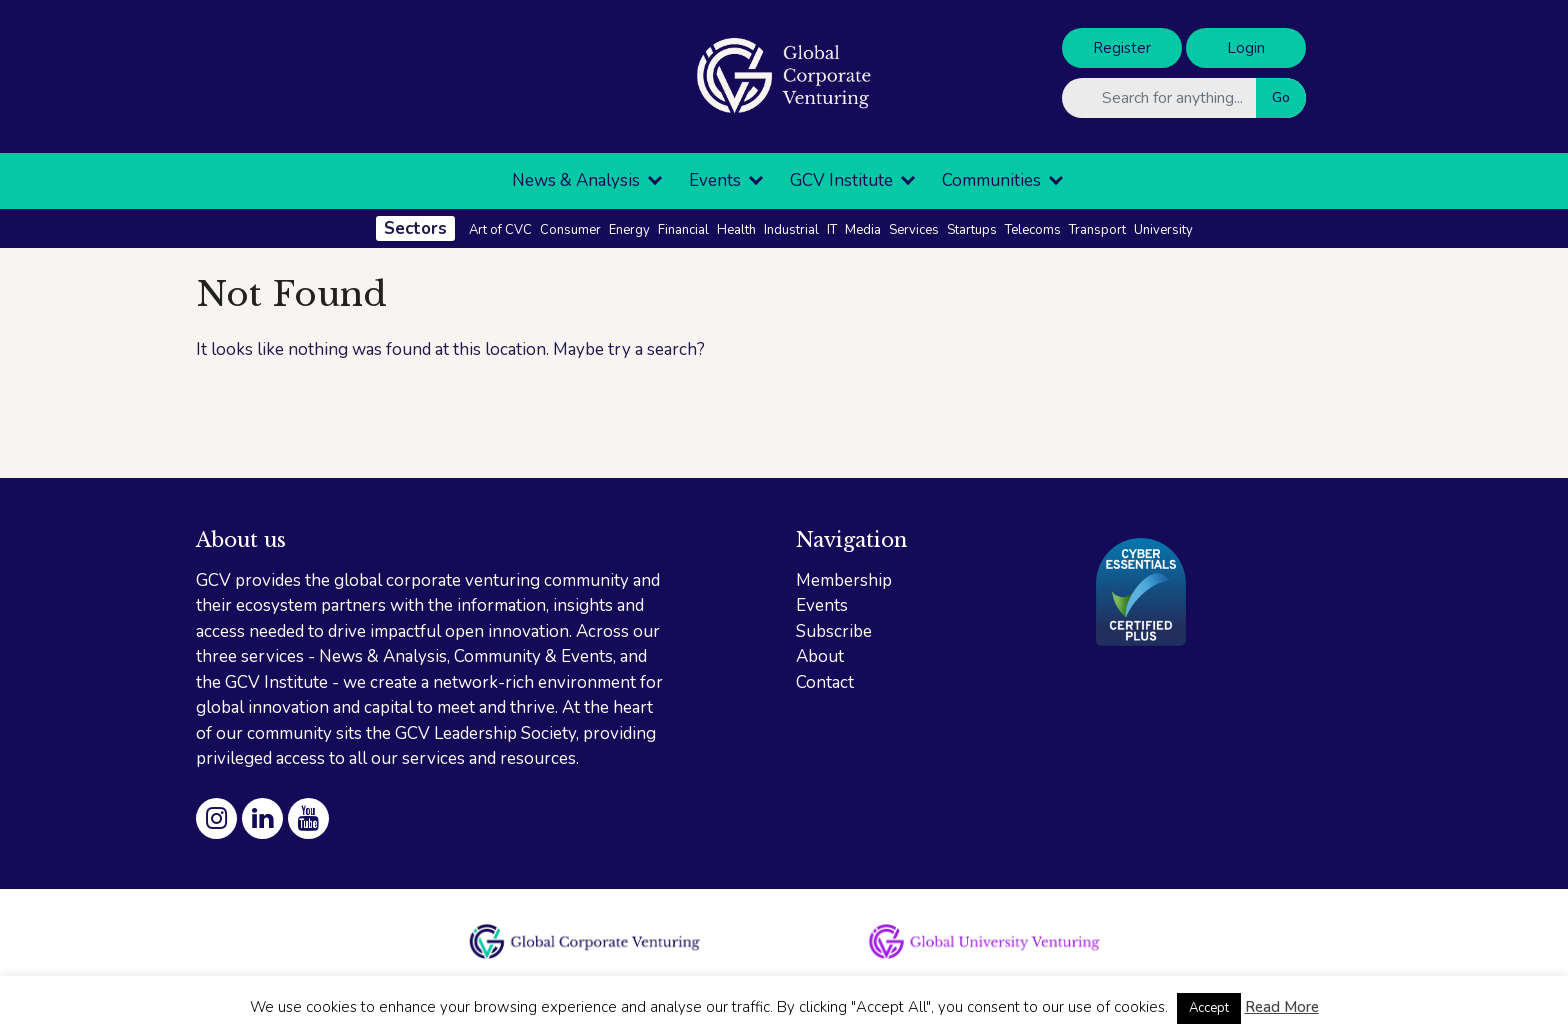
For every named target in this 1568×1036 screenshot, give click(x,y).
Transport (1097, 230)
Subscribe (834, 631)
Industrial (791, 230)
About (820, 656)
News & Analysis (576, 180)
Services (914, 230)
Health (736, 230)
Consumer (570, 230)
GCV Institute (841, 180)
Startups (972, 230)
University (1163, 230)
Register (1122, 48)
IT (832, 230)
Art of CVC (500, 230)
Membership (844, 580)
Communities (991, 180)
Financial (683, 230)
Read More (1282, 1007)
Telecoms (1033, 230)
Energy (629, 230)
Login (1246, 48)
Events (715, 180)
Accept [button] (1209, 1008)
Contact (825, 682)
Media (863, 230)
